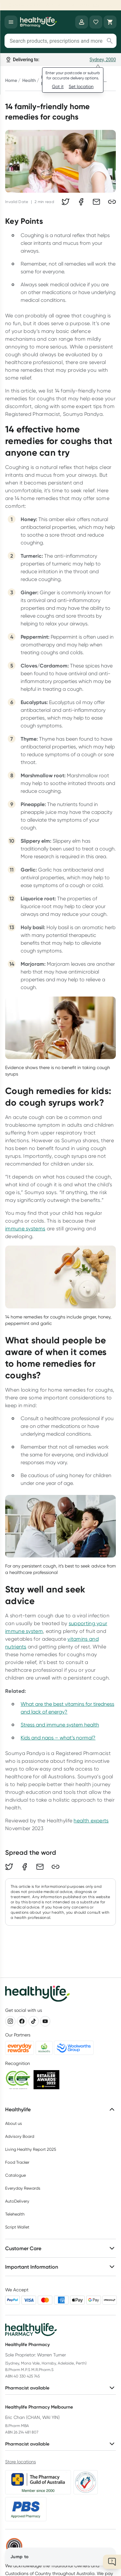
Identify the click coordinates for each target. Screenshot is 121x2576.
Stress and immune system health (60, 1725)
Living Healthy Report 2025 (30, 2149)
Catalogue (15, 2175)
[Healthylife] (38, 22)
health (29, 80)
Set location (81, 86)
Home (11, 80)
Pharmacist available (60, 2388)
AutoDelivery (17, 2201)
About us (13, 2123)
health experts (91, 1821)
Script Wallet (17, 2227)
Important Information (60, 2267)
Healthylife (60, 2109)
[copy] (112, 202)
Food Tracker (17, 2162)
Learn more (103, 5)
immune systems (25, 1228)
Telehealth (15, 2214)
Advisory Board (19, 2136)
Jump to (19, 2556)
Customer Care (60, 2248)
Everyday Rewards (22, 2188)
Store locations (20, 2461)
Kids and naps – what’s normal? (58, 1738)
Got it (58, 86)
